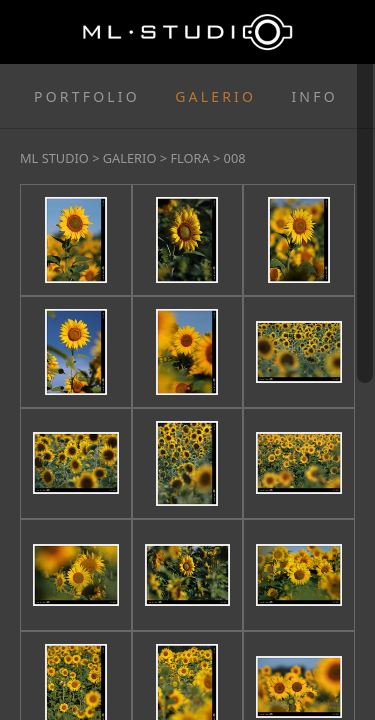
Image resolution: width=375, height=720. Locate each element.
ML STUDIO (54, 158)
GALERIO (215, 96)
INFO (314, 96)
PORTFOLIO (87, 96)
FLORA (189, 158)
